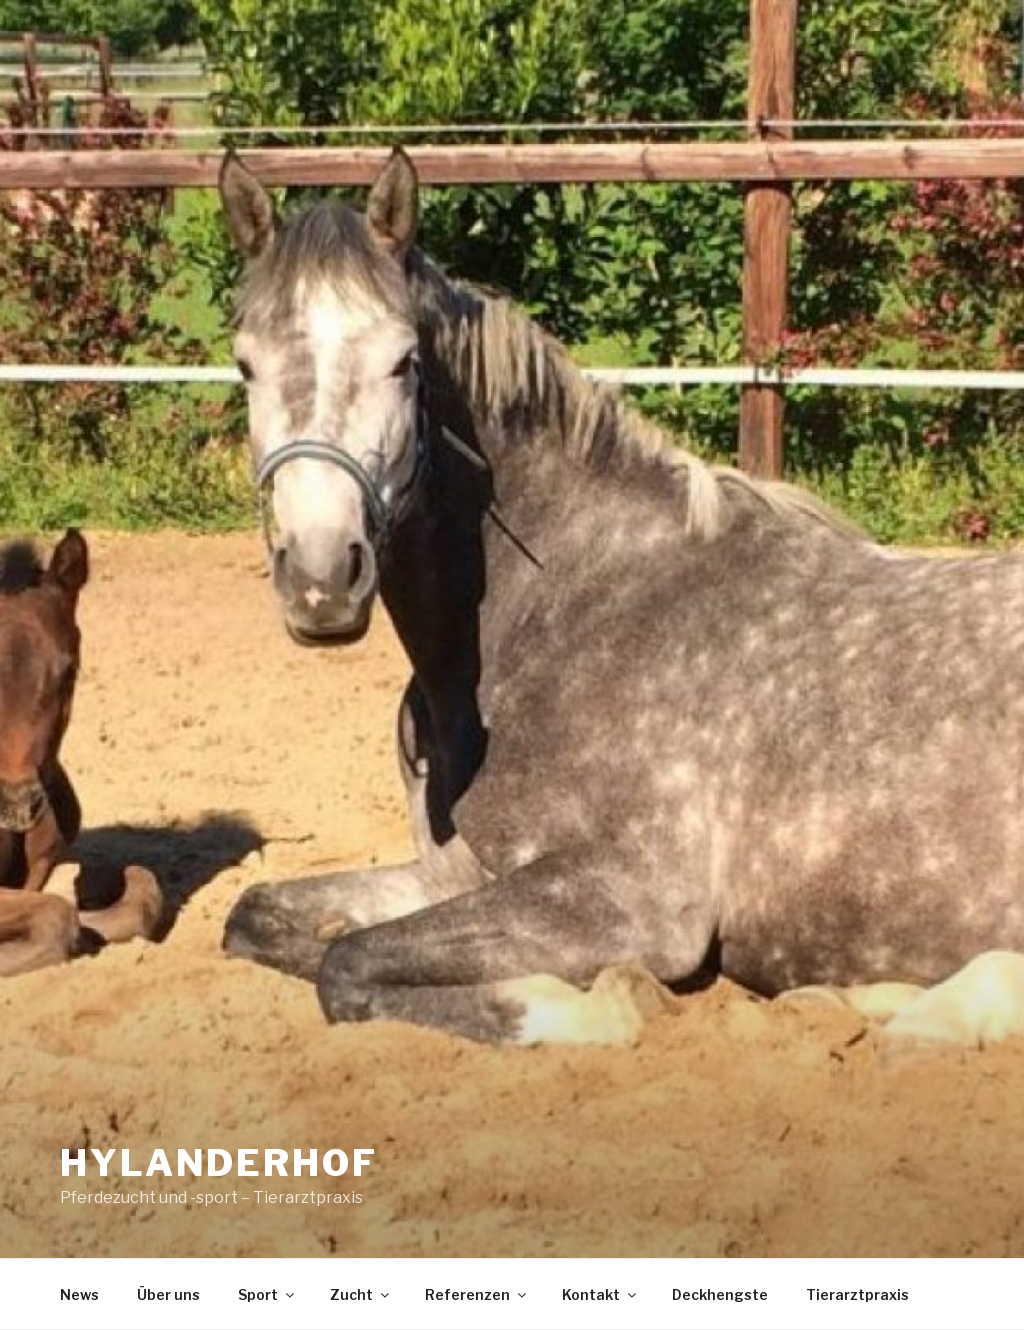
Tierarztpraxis (857, 1294)
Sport (267, 1294)
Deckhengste (720, 1294)
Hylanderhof (219, 1163)
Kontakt (600, 1294)
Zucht (361, 1294)
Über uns (168, 1294)
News (79, 1294)
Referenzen (477, 1294)
